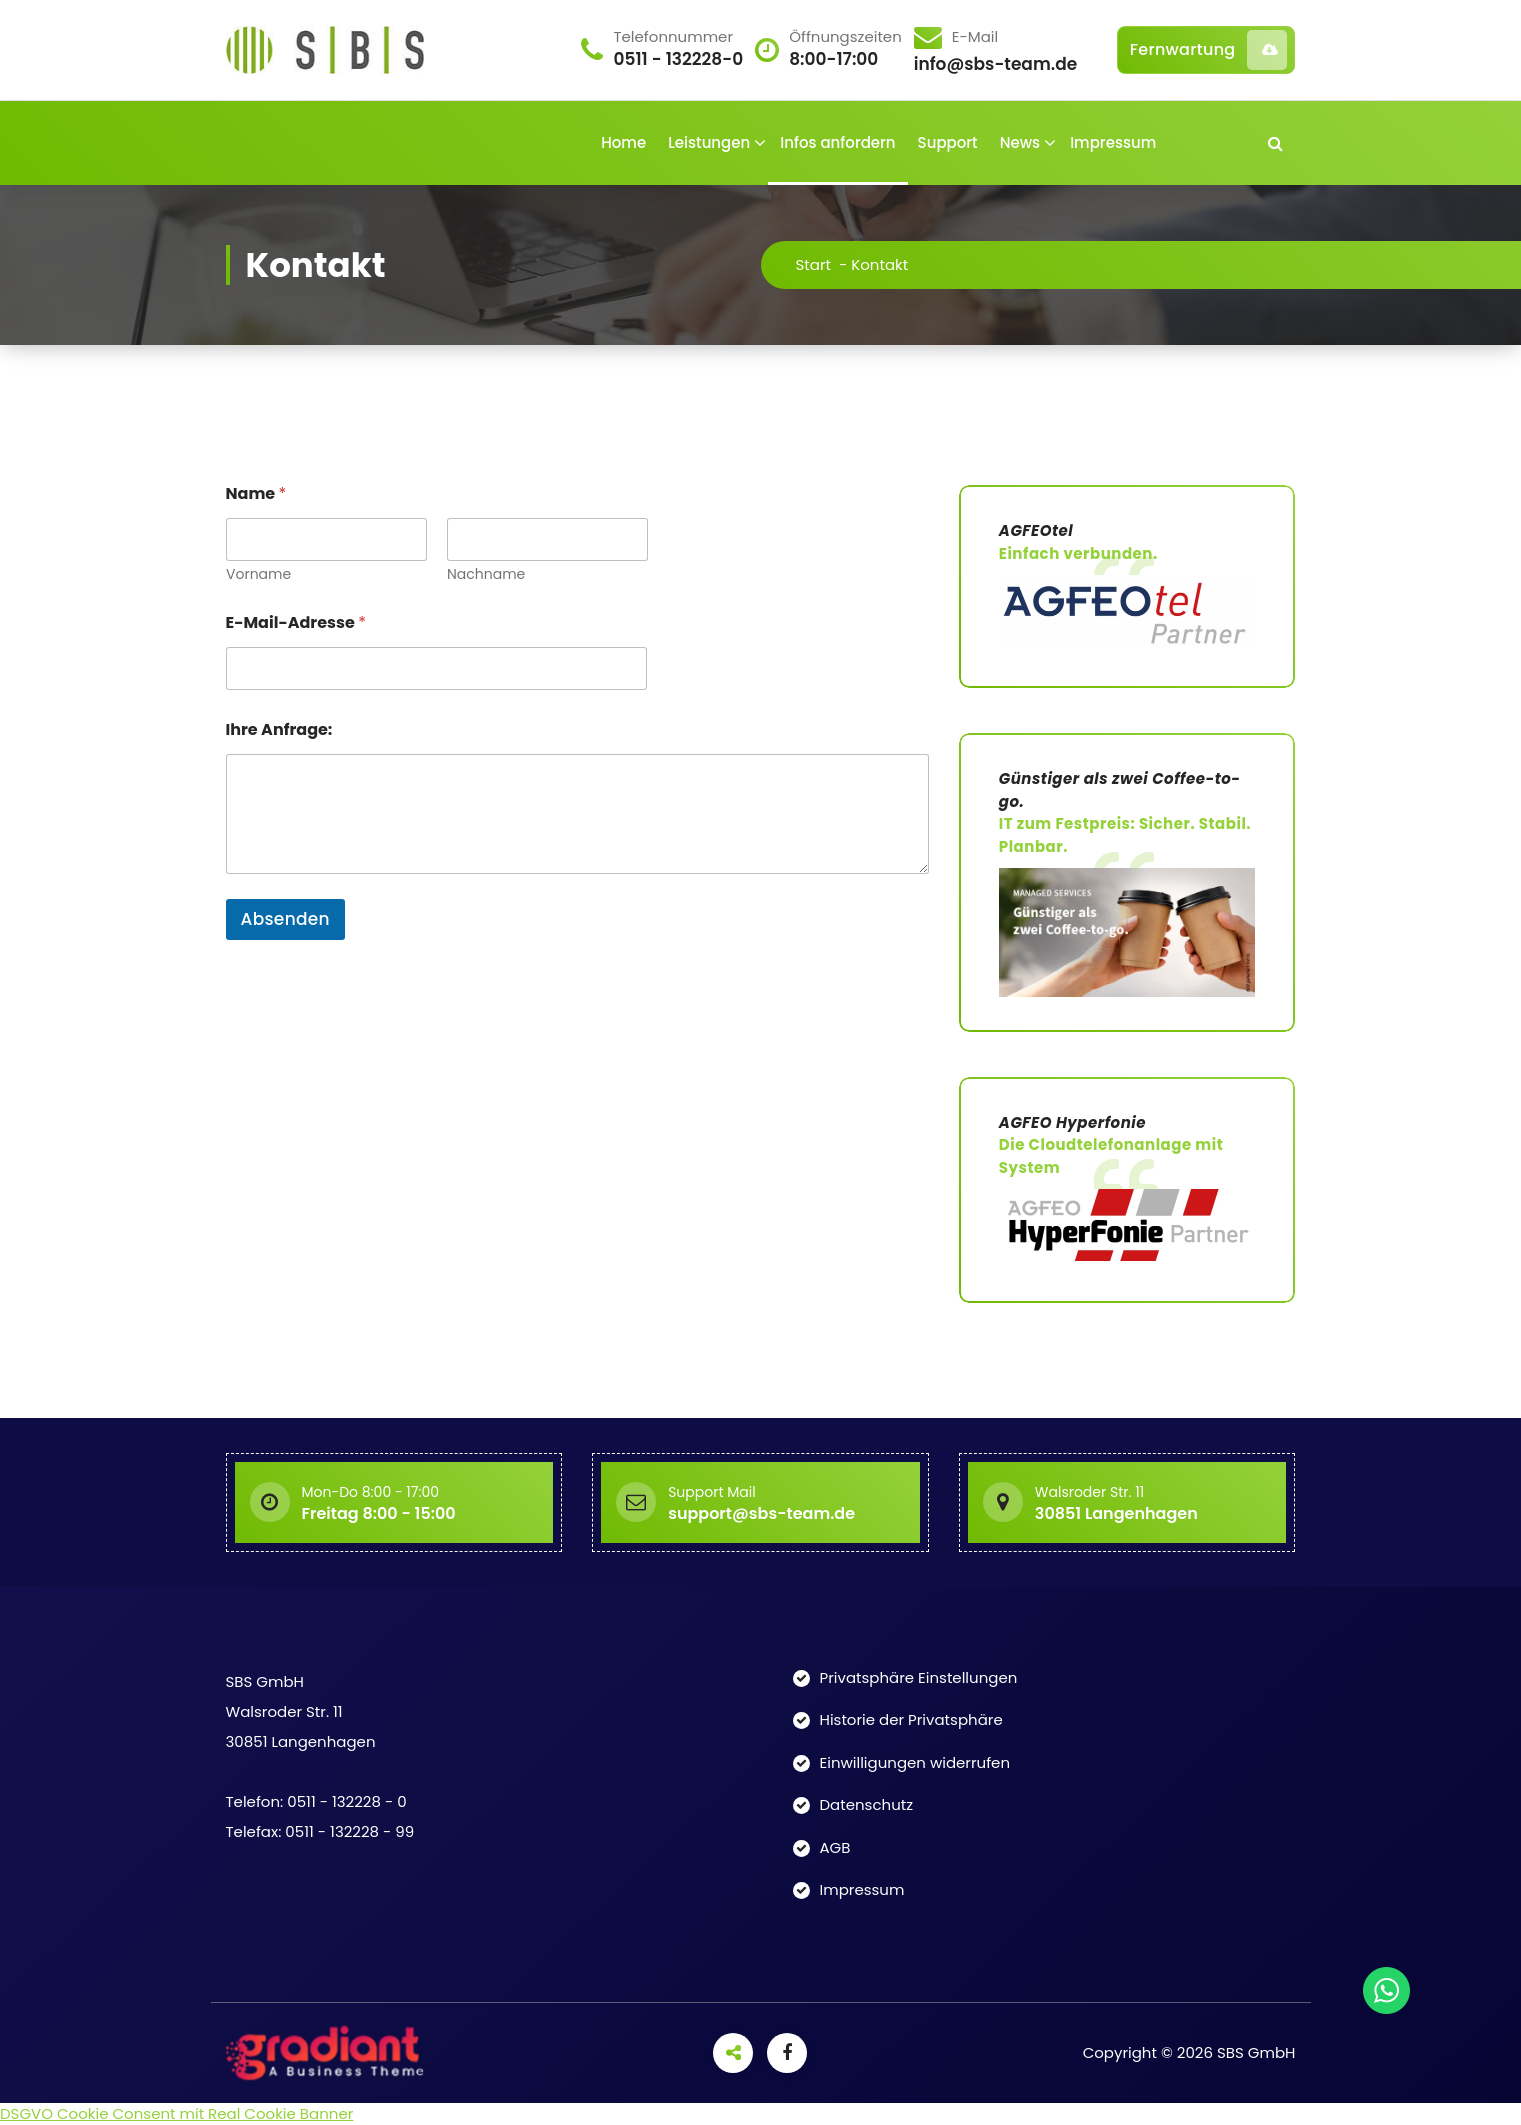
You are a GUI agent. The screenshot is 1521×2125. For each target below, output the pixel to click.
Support (948, 142)
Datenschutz (867, 1804)
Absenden (285, 919)
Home (623, 142)
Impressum (1113, 142)
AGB (835, 1847)
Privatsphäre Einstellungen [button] (919, 1677)
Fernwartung (1209, 50)
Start (840, 264)
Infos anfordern (837, 142)
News (1020, 142)
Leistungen (709, 142)
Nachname (485, 574)
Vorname (258, 574)
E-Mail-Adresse (296, 622)
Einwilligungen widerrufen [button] (915, 1762)
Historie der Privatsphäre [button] (911, 1719)
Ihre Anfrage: (279, 729)
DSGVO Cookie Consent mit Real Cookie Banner (176, 2113)
